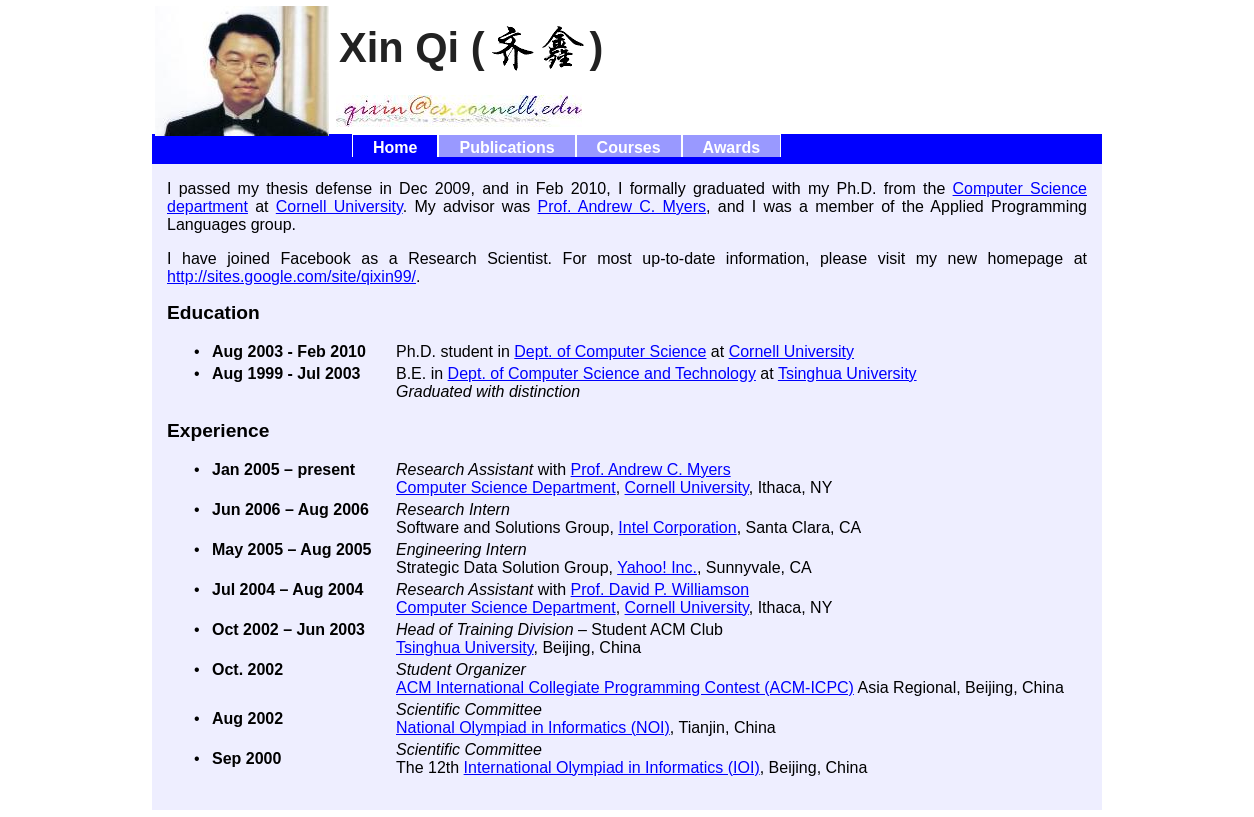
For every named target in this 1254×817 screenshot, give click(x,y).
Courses (629, 147)
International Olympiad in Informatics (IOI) (612, 767)
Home (395, 147)
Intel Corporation (677, 527)
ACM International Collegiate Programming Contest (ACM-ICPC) (625, 687)
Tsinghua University (847, 373)
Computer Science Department (506, 487)
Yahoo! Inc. (657, 567)
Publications (506, 147)
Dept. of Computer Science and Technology (602, 373)
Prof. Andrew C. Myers (622, 206)
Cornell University (339, 206)
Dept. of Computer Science (610, 351)
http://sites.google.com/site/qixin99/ (291, 276)
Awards (732, 147)
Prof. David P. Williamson (660, 589)
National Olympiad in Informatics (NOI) (533, 727)
